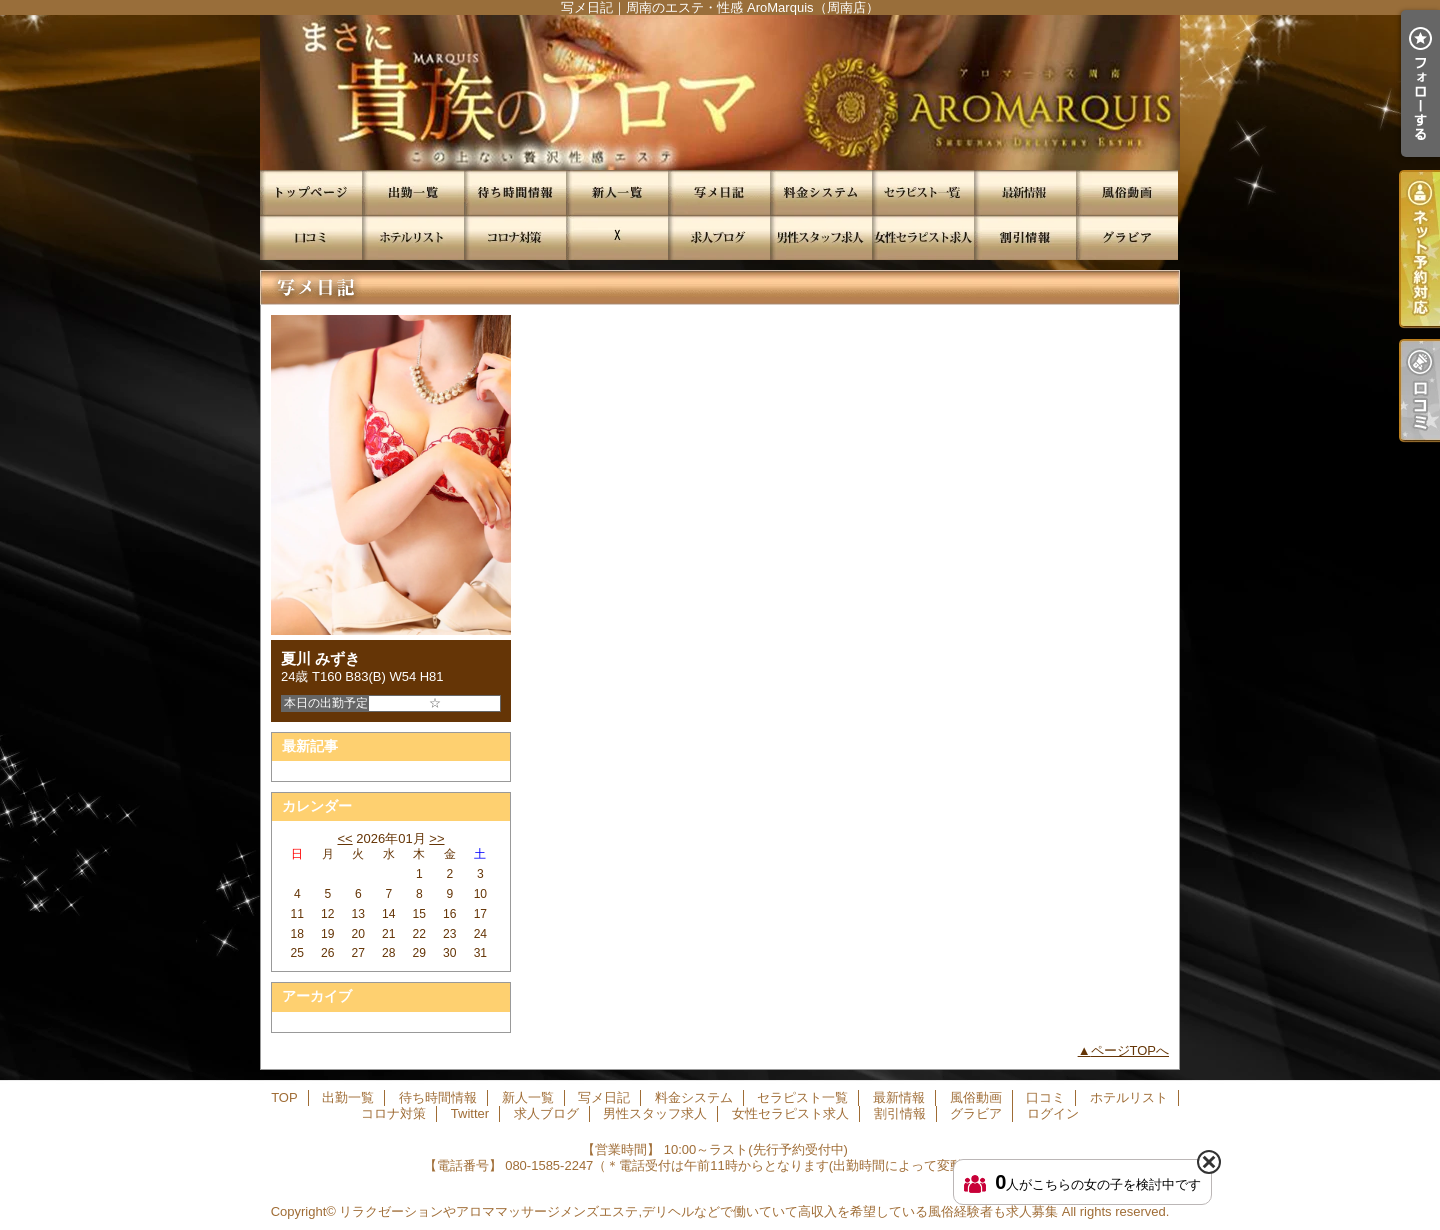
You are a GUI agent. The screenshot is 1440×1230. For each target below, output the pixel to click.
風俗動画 (1127, 192)
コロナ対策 (515, 237)
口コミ (311, 237)
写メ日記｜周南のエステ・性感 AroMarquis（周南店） (720, 92)
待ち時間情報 (515, 192)
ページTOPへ (1130, 1050)
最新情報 (1025, 192)
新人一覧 (617, 192)
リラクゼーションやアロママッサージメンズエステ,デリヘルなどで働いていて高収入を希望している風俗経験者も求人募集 (698, 1211)
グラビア (1127, 237)
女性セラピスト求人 (923, 237)
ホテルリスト (413, 237)
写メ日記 (719, 192)
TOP (311, 192)
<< (344, 838)
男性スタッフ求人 (821, 237)
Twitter (617, 237)
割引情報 (1025, 237)
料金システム (821, 192)
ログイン (1053, 1113)
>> (436, 838)
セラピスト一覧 (923, 192)
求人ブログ (719, 237)
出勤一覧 (413, 192)
